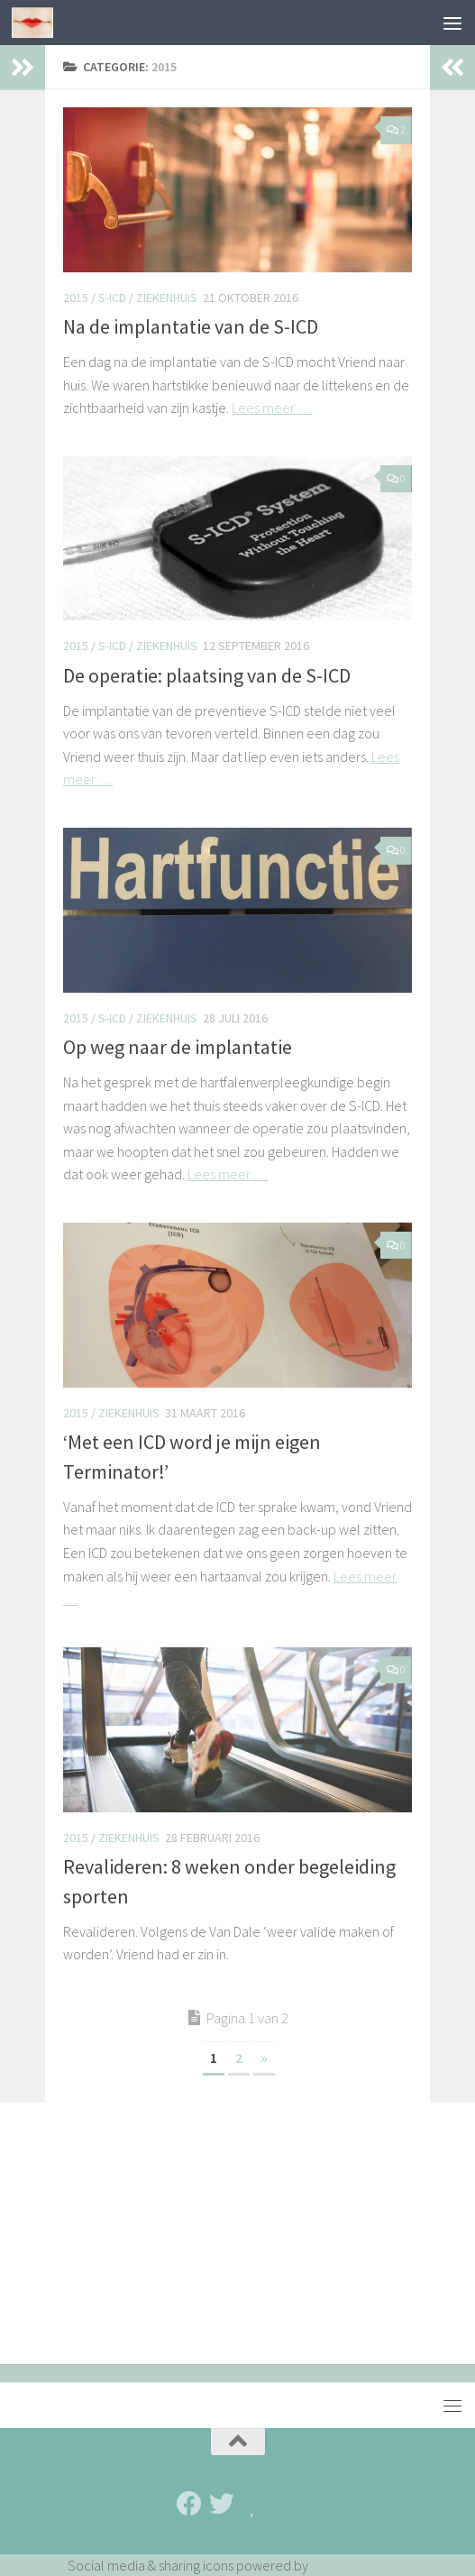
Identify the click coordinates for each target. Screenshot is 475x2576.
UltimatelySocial (359, 2565)
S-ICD (112, 297)
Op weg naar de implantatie (177, 1046)
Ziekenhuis (166, 297)
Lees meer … (272, 408)
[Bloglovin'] (254, 2503)
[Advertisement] (237, 2238)
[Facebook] (189, 2503)
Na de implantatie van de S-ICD (192, 326)
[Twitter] (221, 2503)
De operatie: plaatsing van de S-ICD (207, 675)
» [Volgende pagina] (264, 2058)
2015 (75, 297)
